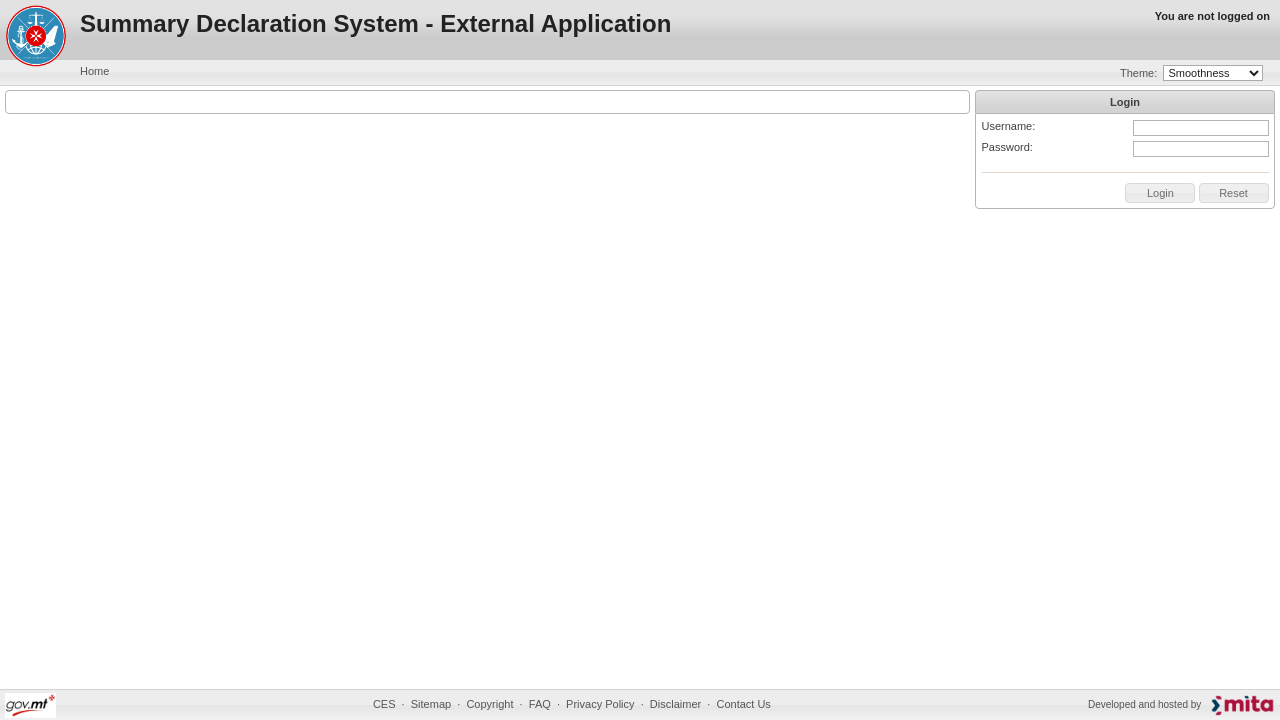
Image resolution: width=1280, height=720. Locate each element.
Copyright (489, 704)
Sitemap (431, 704)
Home (94, 71)
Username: (1009, 126)
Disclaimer (675, 704)
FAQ (540, 704)
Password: (1007, 147)
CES (384, 704)
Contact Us (743, 704)
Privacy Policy (600, 704)
